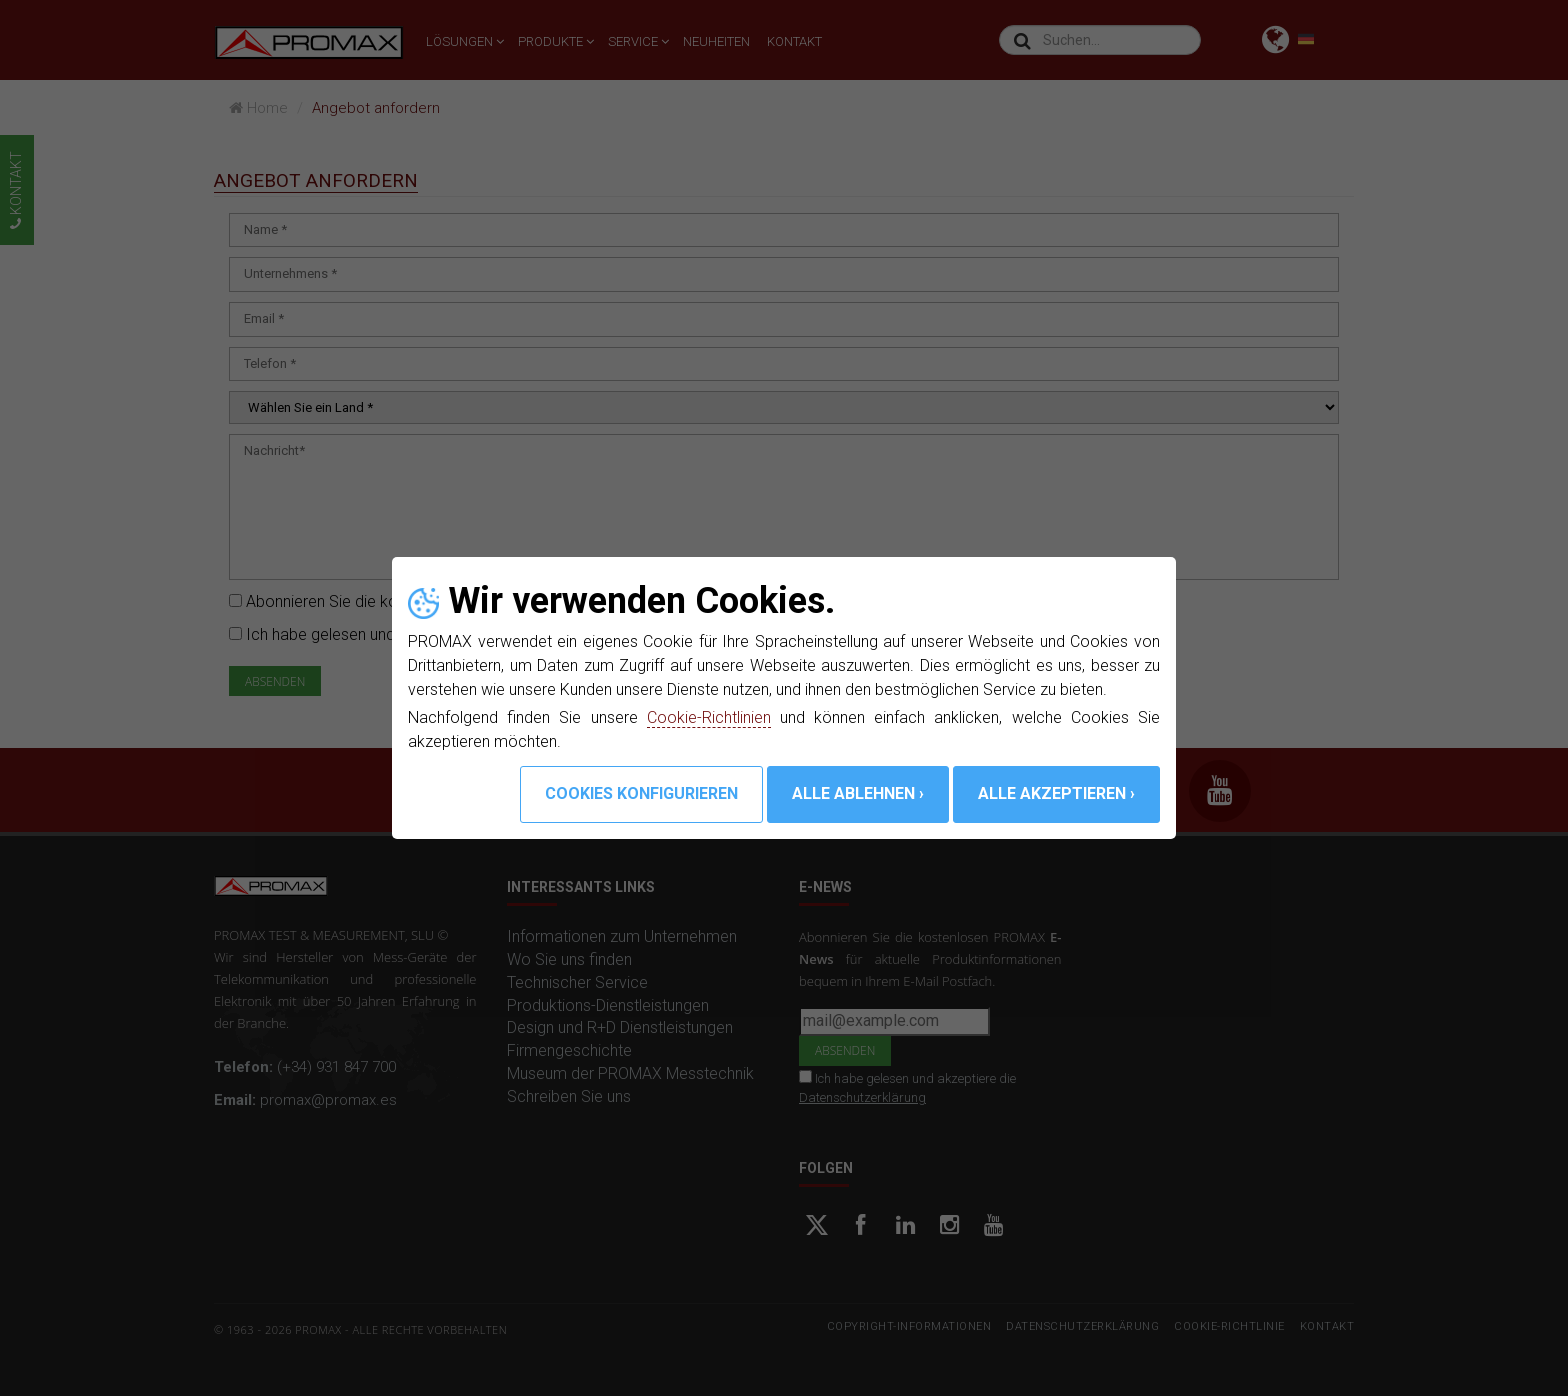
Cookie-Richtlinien (709, 717)
